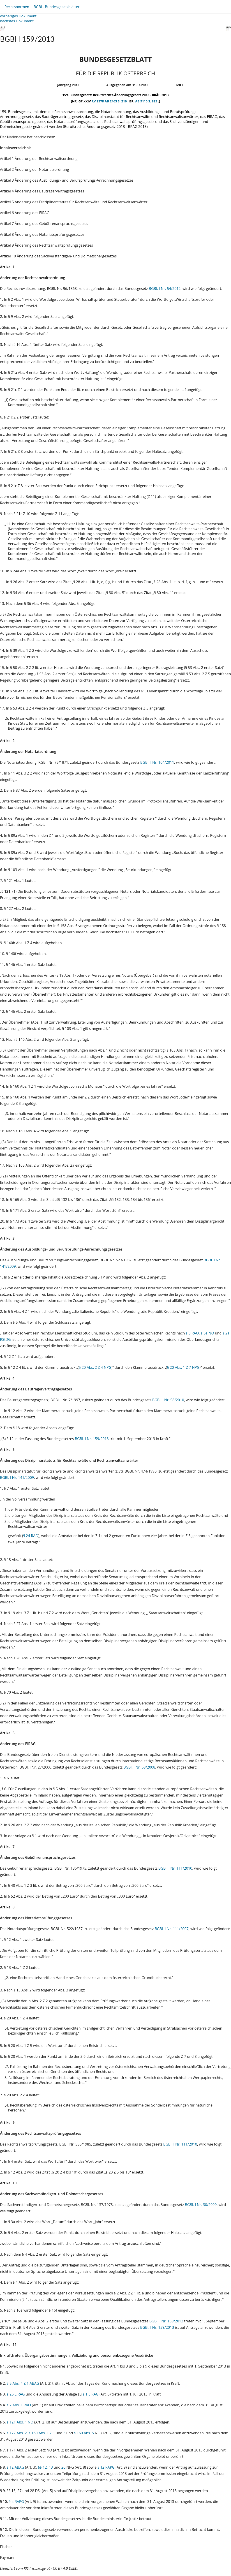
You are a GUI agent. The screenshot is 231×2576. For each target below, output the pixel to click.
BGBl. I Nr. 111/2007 (172, 1928)
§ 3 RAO (192, 1333)
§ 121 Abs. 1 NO (20, 2422)
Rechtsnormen (17, 6)
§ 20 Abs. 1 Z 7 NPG (183, 1367)
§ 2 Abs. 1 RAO (19, 2405)
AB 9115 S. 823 (146, 101)
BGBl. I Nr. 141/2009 (17, 1477)
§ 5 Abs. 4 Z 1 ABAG (23, 2383)
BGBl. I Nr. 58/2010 (168, 1399)
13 (51, 2467)
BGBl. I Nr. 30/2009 (201, 2204)
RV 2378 (98, 101)
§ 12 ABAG (15, 2467)
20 (63, 2467)
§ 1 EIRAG (91, 2394)
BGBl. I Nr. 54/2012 (165, 288)
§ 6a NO (207, 1333)
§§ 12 (42, 2467)
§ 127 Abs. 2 (17, 2432)
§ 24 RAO (30, 1535)
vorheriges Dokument (18, 16)
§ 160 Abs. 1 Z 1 (42, 2432)
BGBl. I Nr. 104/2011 (157, 762)
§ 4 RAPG (16, 2501)
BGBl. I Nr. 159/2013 (92, 1438)
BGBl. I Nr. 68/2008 (139, 1767)
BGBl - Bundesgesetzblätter (56, 6)
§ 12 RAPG (106, 2467)
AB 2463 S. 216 (116, 101)
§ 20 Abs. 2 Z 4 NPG (95, 1367)
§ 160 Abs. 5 (84, 2432)
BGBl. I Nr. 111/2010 (175, 1868)
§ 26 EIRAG (16, 2394)
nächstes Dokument (17, 20)
